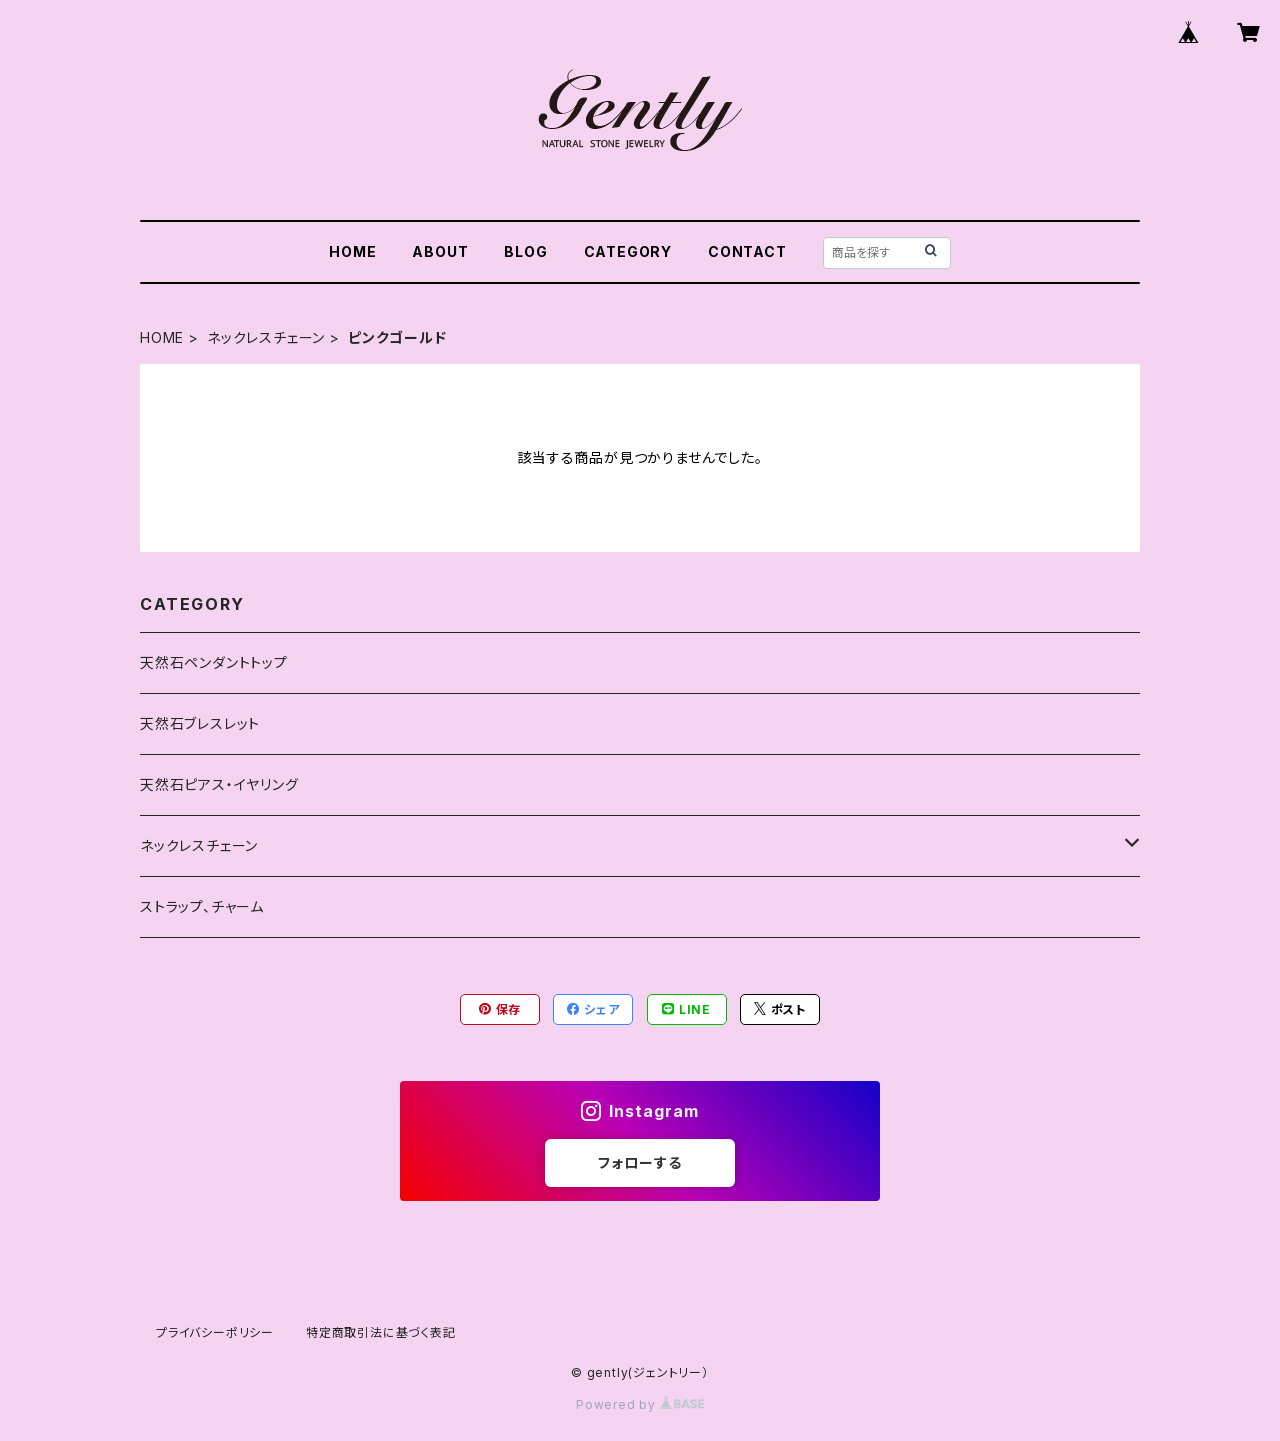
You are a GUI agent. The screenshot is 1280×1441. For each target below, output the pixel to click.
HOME (352, 251)
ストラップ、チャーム (202, 906)
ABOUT (440, 251)
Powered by (640, 1404)
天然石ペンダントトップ (214, 662)
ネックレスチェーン (266, 337)
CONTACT (747, 251)
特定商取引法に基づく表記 (381, 1332)
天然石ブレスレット (200, 723)
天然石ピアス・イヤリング (219, 784)
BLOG (525, 251)
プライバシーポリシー (215, 1332)
